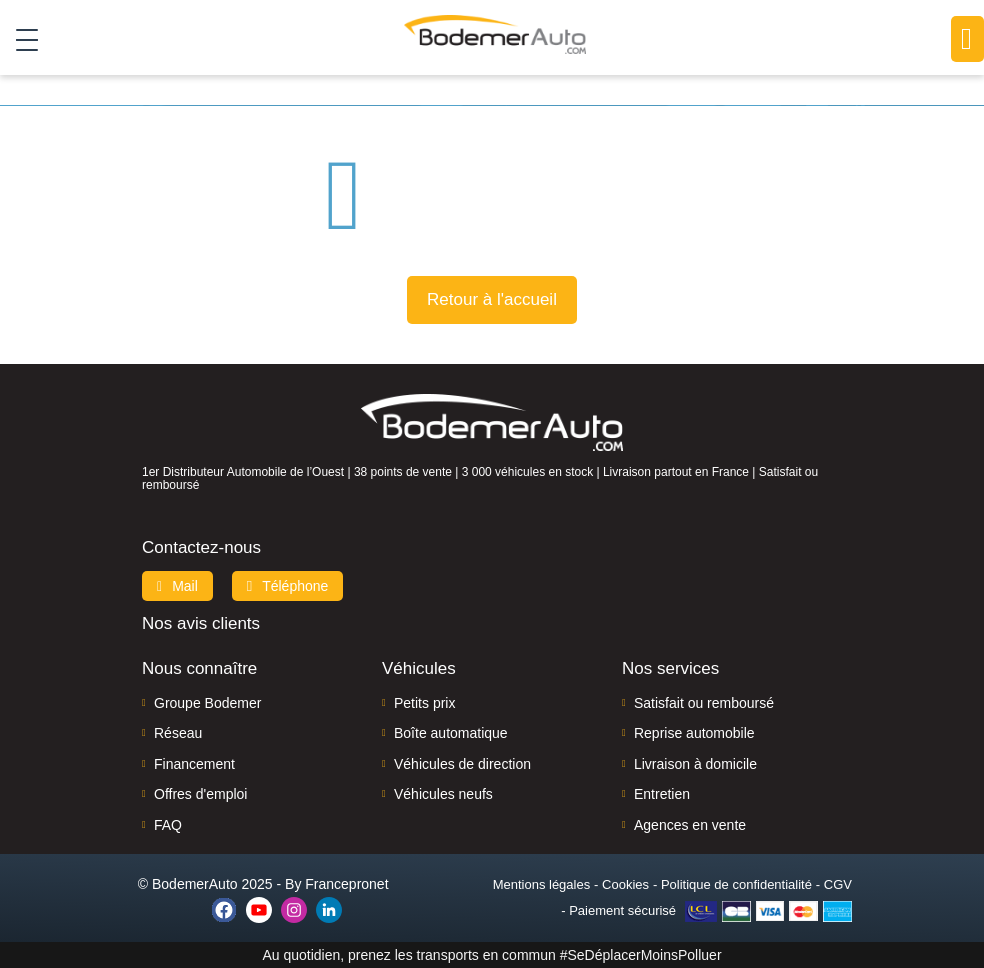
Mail (177, 586)
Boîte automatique (451, 733)
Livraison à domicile (695, 764)
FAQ (168, 825)
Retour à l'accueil (492, 299)
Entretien (662, 794)
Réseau (178, 733)
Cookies (625, 884)
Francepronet (346, 884)
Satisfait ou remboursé (704, 703)
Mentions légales (542, 884)
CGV (838, 884)
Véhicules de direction (462, 764)
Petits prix (424, 703)
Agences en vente (690, 825)
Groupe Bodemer (207, 703)
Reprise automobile (694, 733)
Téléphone (288, 586)
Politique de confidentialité (736, 884)
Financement (194, 764)
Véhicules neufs (443, 794)
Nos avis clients (201, 623)
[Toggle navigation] (19, 39)
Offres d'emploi (200, 794)
